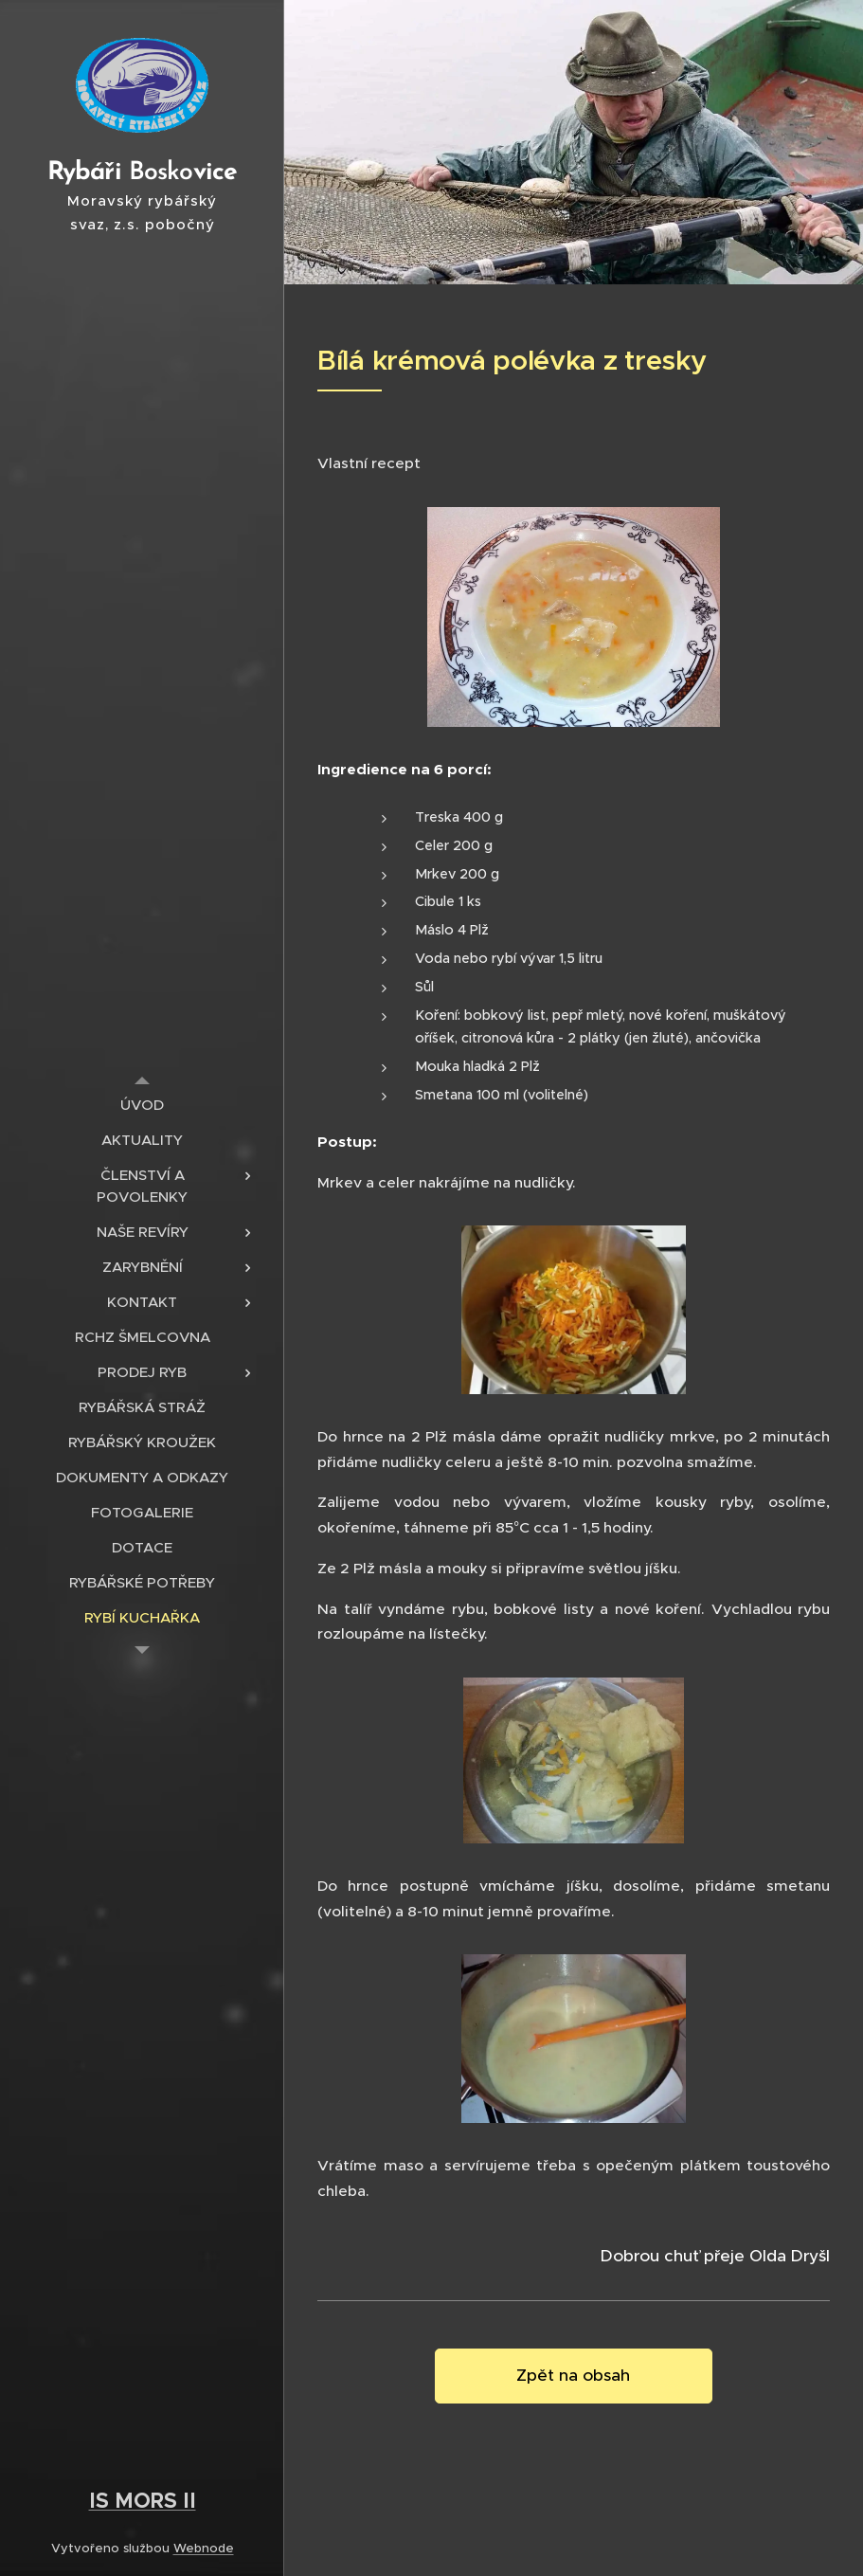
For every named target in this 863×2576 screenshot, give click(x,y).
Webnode (203, 2548)
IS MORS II (142, 2500)
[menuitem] (142, 1105)
